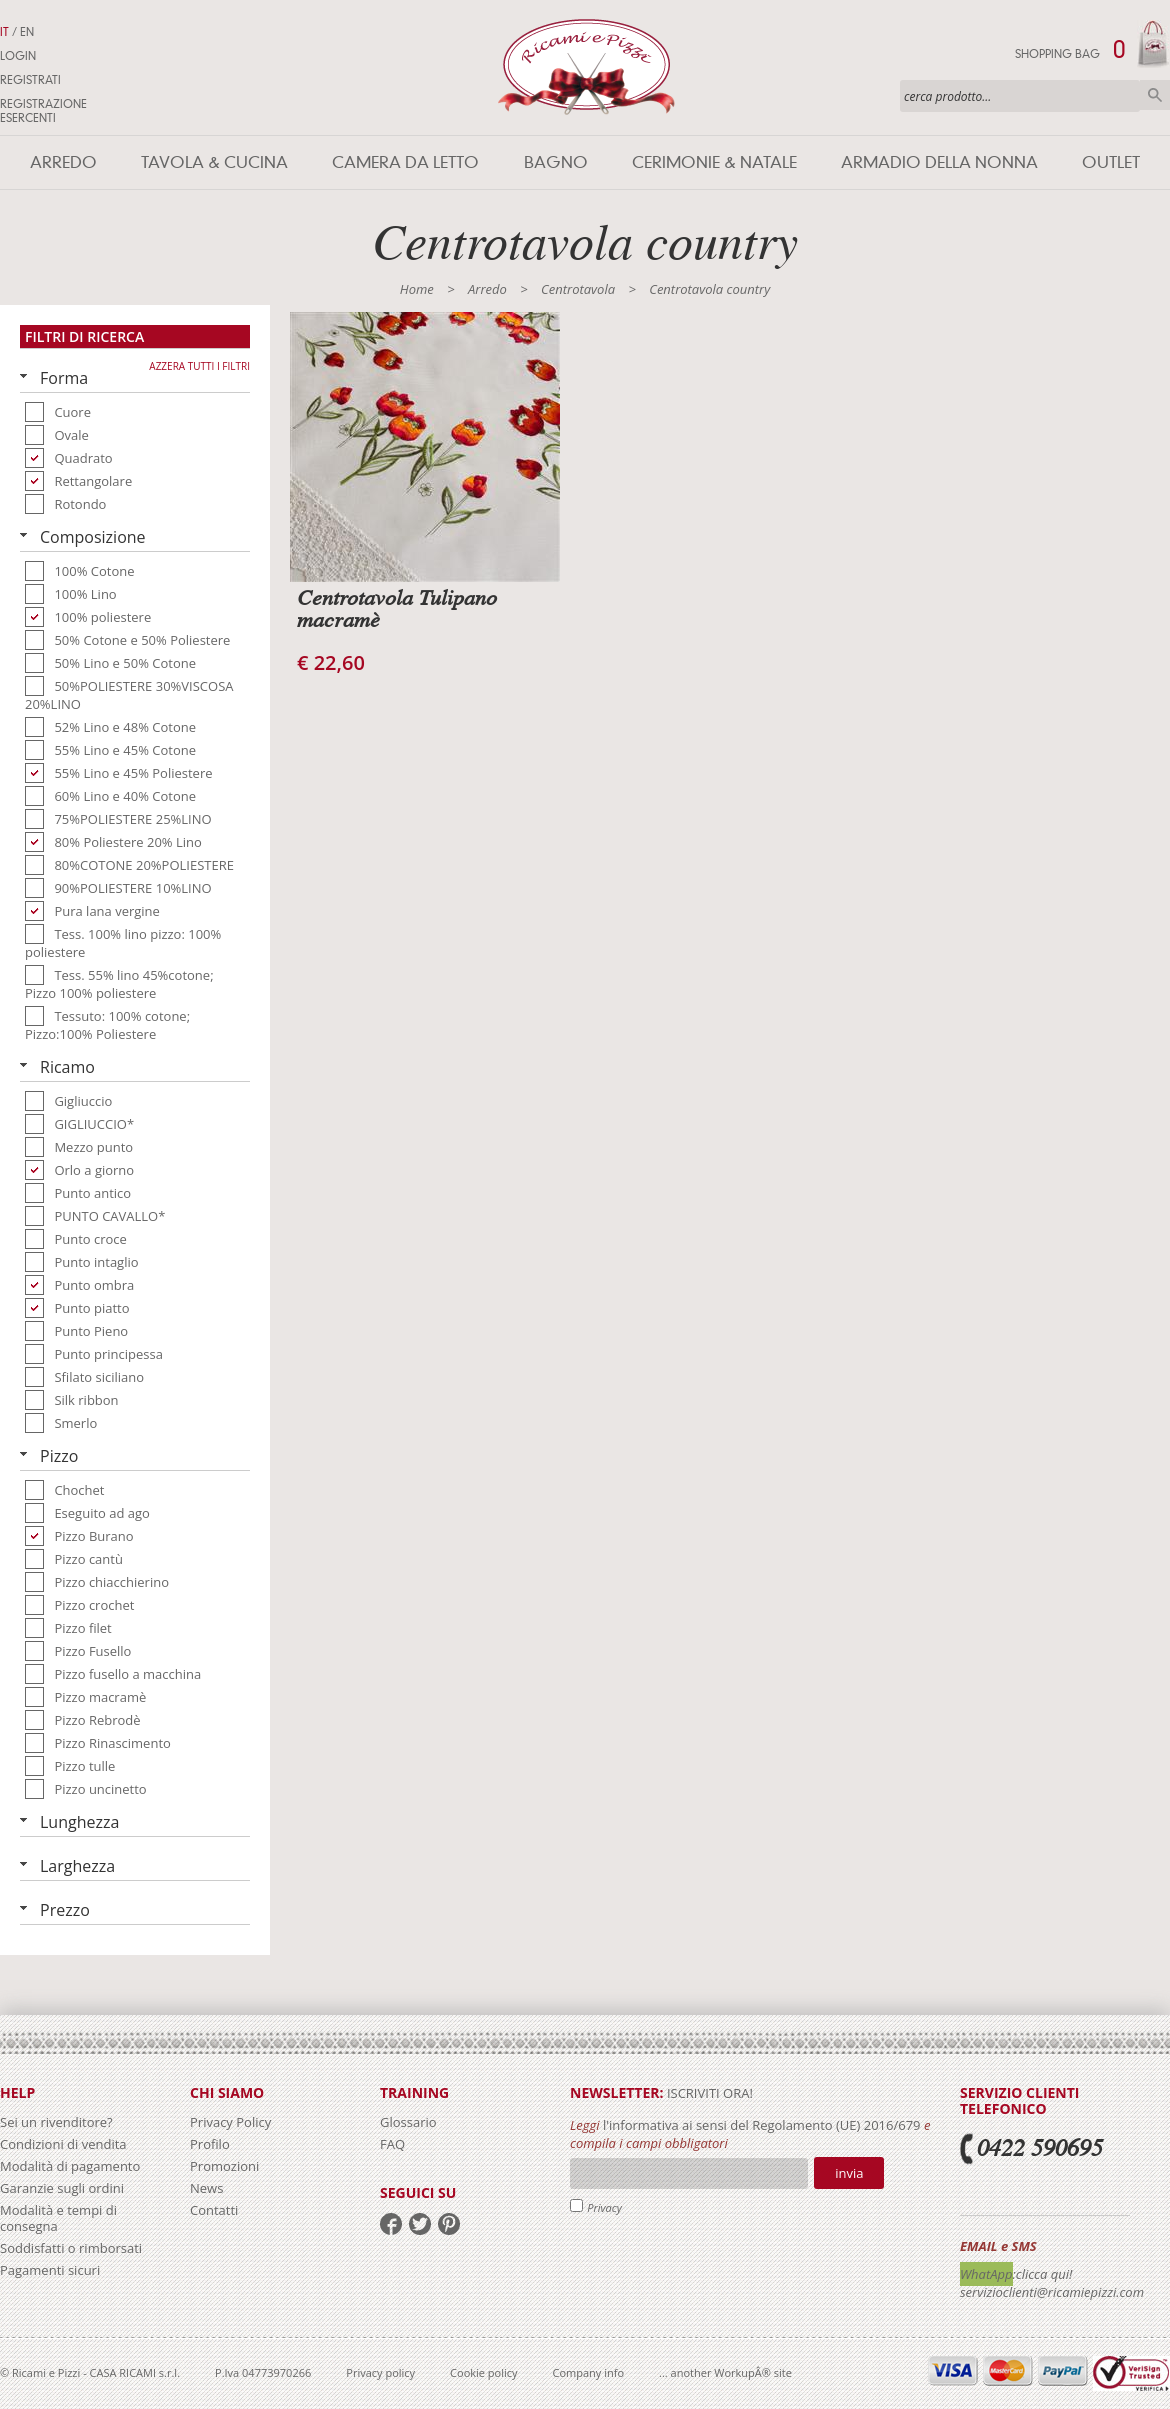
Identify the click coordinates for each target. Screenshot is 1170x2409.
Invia (849, 2173)
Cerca (1155, 95)
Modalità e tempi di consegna (58, 2218)
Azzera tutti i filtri (199, 366)
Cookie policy (483, 2372)
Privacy (604, 2207)
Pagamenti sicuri (50, 2270)
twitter (420, 2224)
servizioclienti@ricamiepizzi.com (1052, 2292)
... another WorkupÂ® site (725, 2372)
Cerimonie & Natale (714, 162)
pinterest (449, 2224)
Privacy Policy (230, 2122)
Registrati (30, 80)
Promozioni (224, 2166)
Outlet (1111, 162)
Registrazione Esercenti (43, 111)
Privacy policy (380, 2372)
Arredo (63, 162)
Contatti (214, 2210)
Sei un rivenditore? (56, 2122)
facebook (391, 2224)
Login (18, 56)
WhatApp (986, 2274)
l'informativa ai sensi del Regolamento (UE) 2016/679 (762, 2125)
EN (27, 32)
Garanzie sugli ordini (62, 2188)
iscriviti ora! (708, 2093)
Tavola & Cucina (214, 162)
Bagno (556, 162)
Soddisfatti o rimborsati (71, 2248)
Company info (589, 2372)
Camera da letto (405, 162)
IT (4, 32)
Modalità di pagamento (70, 2166)
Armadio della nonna (939, 162)
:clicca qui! (1043, 2274)
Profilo (210, 2144)
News (206, 2188)
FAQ (392, 2144)
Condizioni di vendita (63, 2144)
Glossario (408, 2122)
